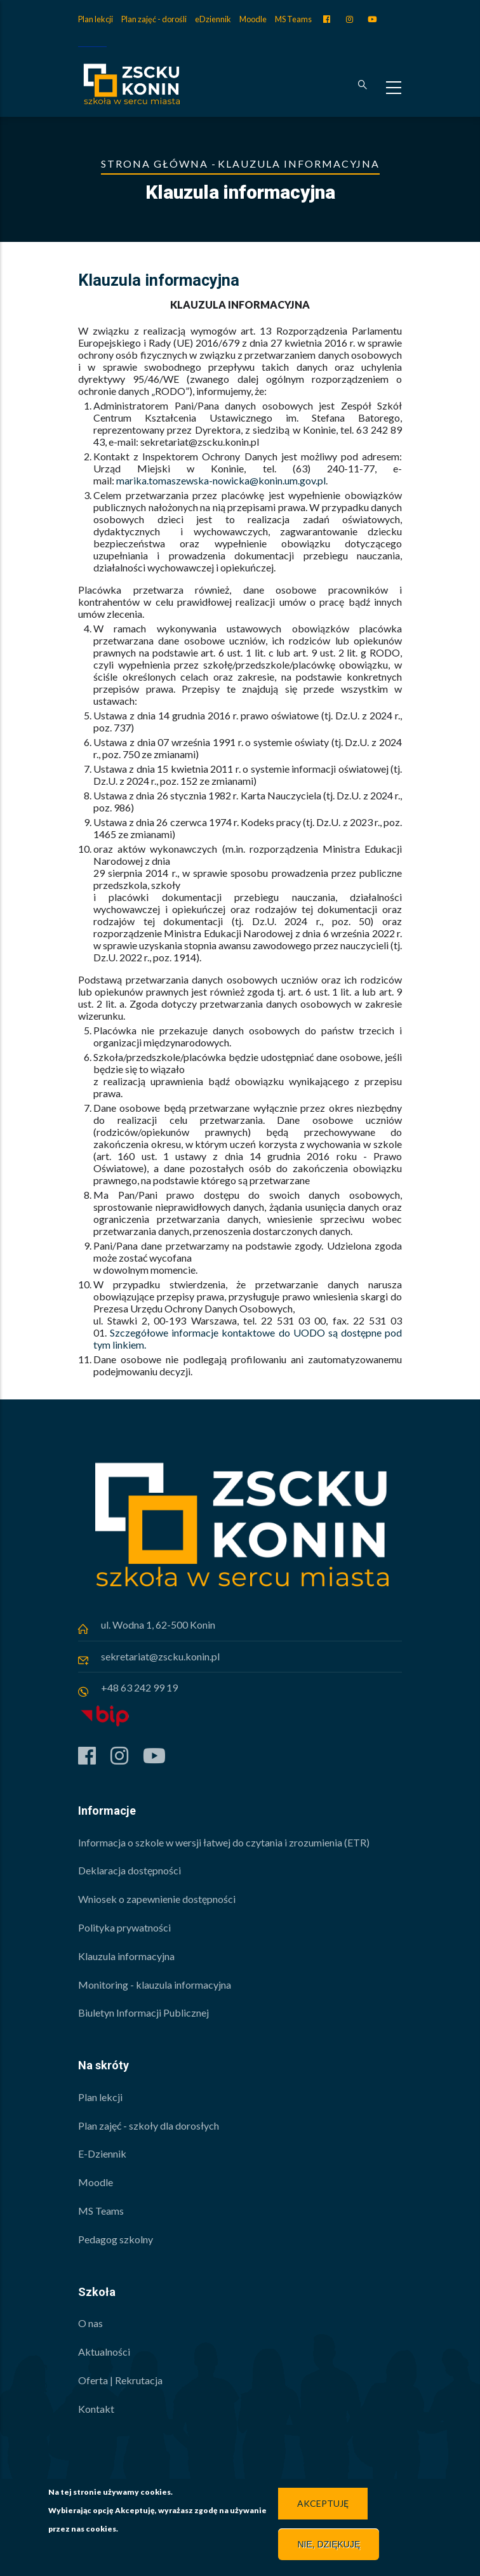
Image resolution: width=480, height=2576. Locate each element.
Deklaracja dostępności (129, 1870)
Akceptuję (323, 2503)
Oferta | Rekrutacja (120, 2380)
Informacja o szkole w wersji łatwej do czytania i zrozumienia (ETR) (224, 1842)
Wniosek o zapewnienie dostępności (157, 1899)
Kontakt (96, 2409)
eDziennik (213, 19)
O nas (90, 2323)
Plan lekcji (95, 19)
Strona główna (154, 163)
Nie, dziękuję (328, 2544)
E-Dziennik (102, 2153)
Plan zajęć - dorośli (154, 19)
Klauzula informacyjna (126, 1956)
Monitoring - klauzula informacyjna (154, 1985)
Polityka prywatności (124, 1927)
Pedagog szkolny (115, 2239)
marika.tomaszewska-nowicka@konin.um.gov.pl (221, 480)
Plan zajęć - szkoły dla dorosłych (148, 2125)
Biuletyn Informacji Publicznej (143, 2012)
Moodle (253, 19)
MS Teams (293, 19)
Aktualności (104, 2352)
